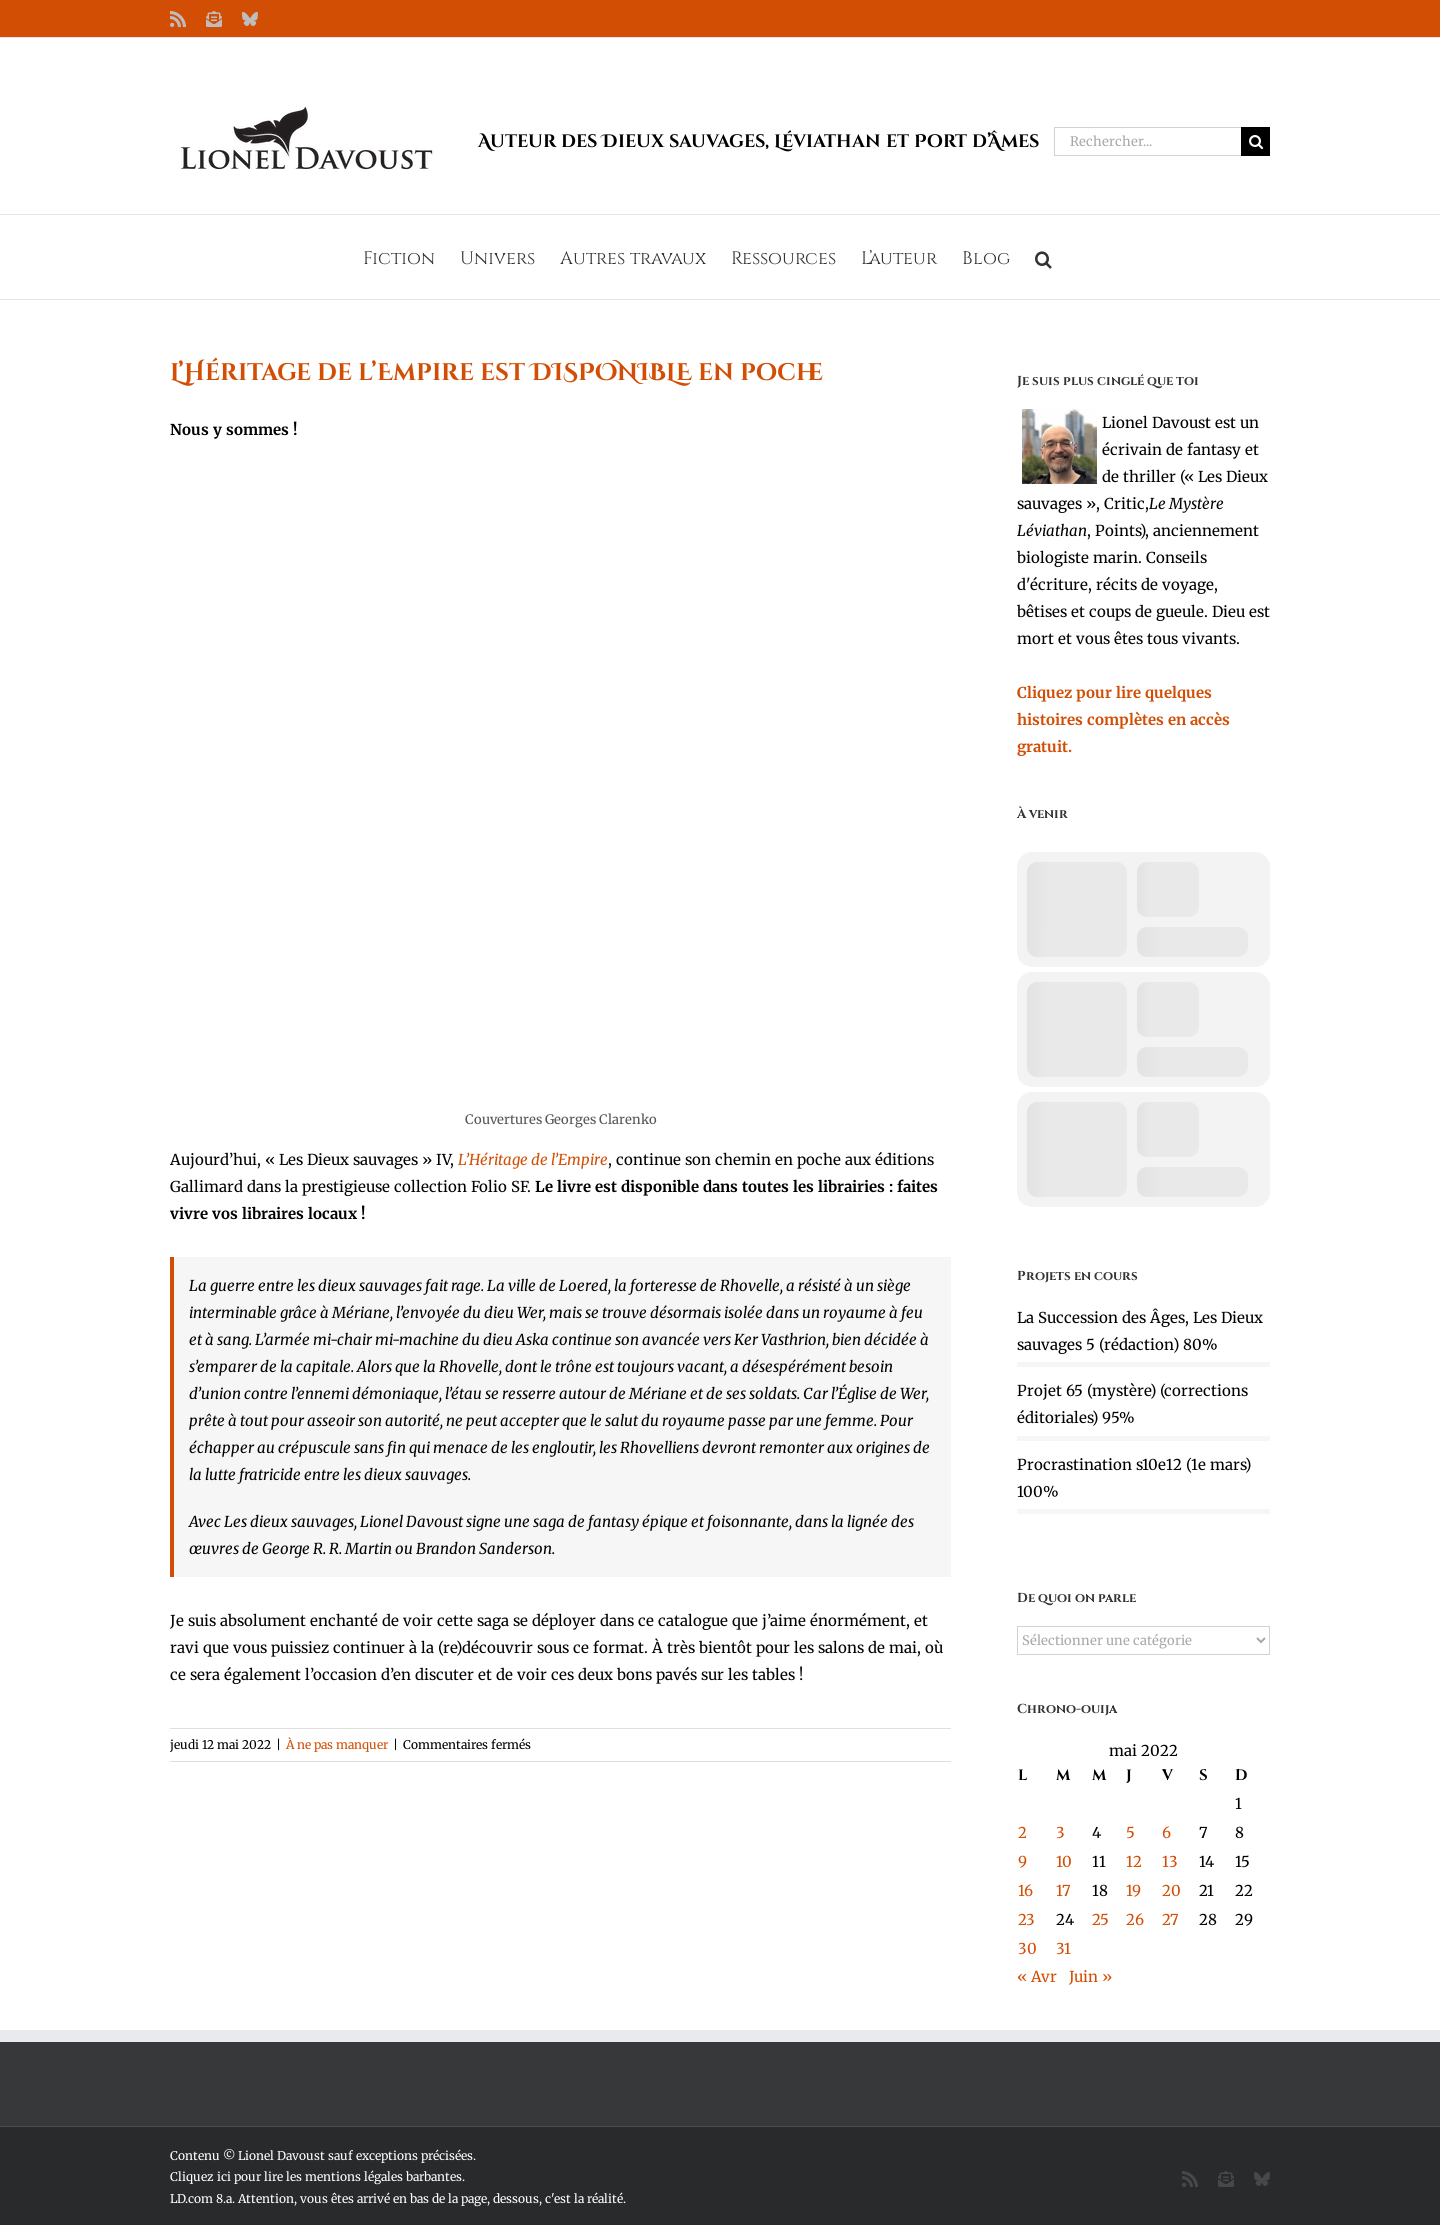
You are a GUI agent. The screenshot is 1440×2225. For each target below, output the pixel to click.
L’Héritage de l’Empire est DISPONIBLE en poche (496, 373)
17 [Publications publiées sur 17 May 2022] (1063, 1890)
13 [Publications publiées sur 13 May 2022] (1170, 1861)
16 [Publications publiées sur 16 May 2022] (1025, 1890)
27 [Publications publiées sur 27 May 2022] (1170, 1919)
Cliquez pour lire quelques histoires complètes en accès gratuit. (1123, 719)
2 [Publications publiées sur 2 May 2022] (1022, 1832)
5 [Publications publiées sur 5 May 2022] (1130, 1832)
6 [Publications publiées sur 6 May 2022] (1166, 1832)
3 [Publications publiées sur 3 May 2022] (1060, 1832)
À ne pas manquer (337, 1744)
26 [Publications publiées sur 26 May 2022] (1135, 1919)
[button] (1043, 257)
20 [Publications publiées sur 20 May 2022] (1171, 1890)
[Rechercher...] (1147, 141)
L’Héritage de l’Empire (533, 1159)
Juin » (1090, 1976)
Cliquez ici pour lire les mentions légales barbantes (316, 2176)
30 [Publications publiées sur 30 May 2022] (1027, 1948)
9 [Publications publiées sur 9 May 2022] (1022, 1861)
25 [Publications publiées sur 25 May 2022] (1100, 1919)
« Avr (1037, 1976)
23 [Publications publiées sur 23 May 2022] (1026, 1919)
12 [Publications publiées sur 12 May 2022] (1134, 1861)
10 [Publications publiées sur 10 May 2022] (1064, 1861)
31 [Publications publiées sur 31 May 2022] (1063, 1948)
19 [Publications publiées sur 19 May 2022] (1133, 1890)
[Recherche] (1255, 141)
